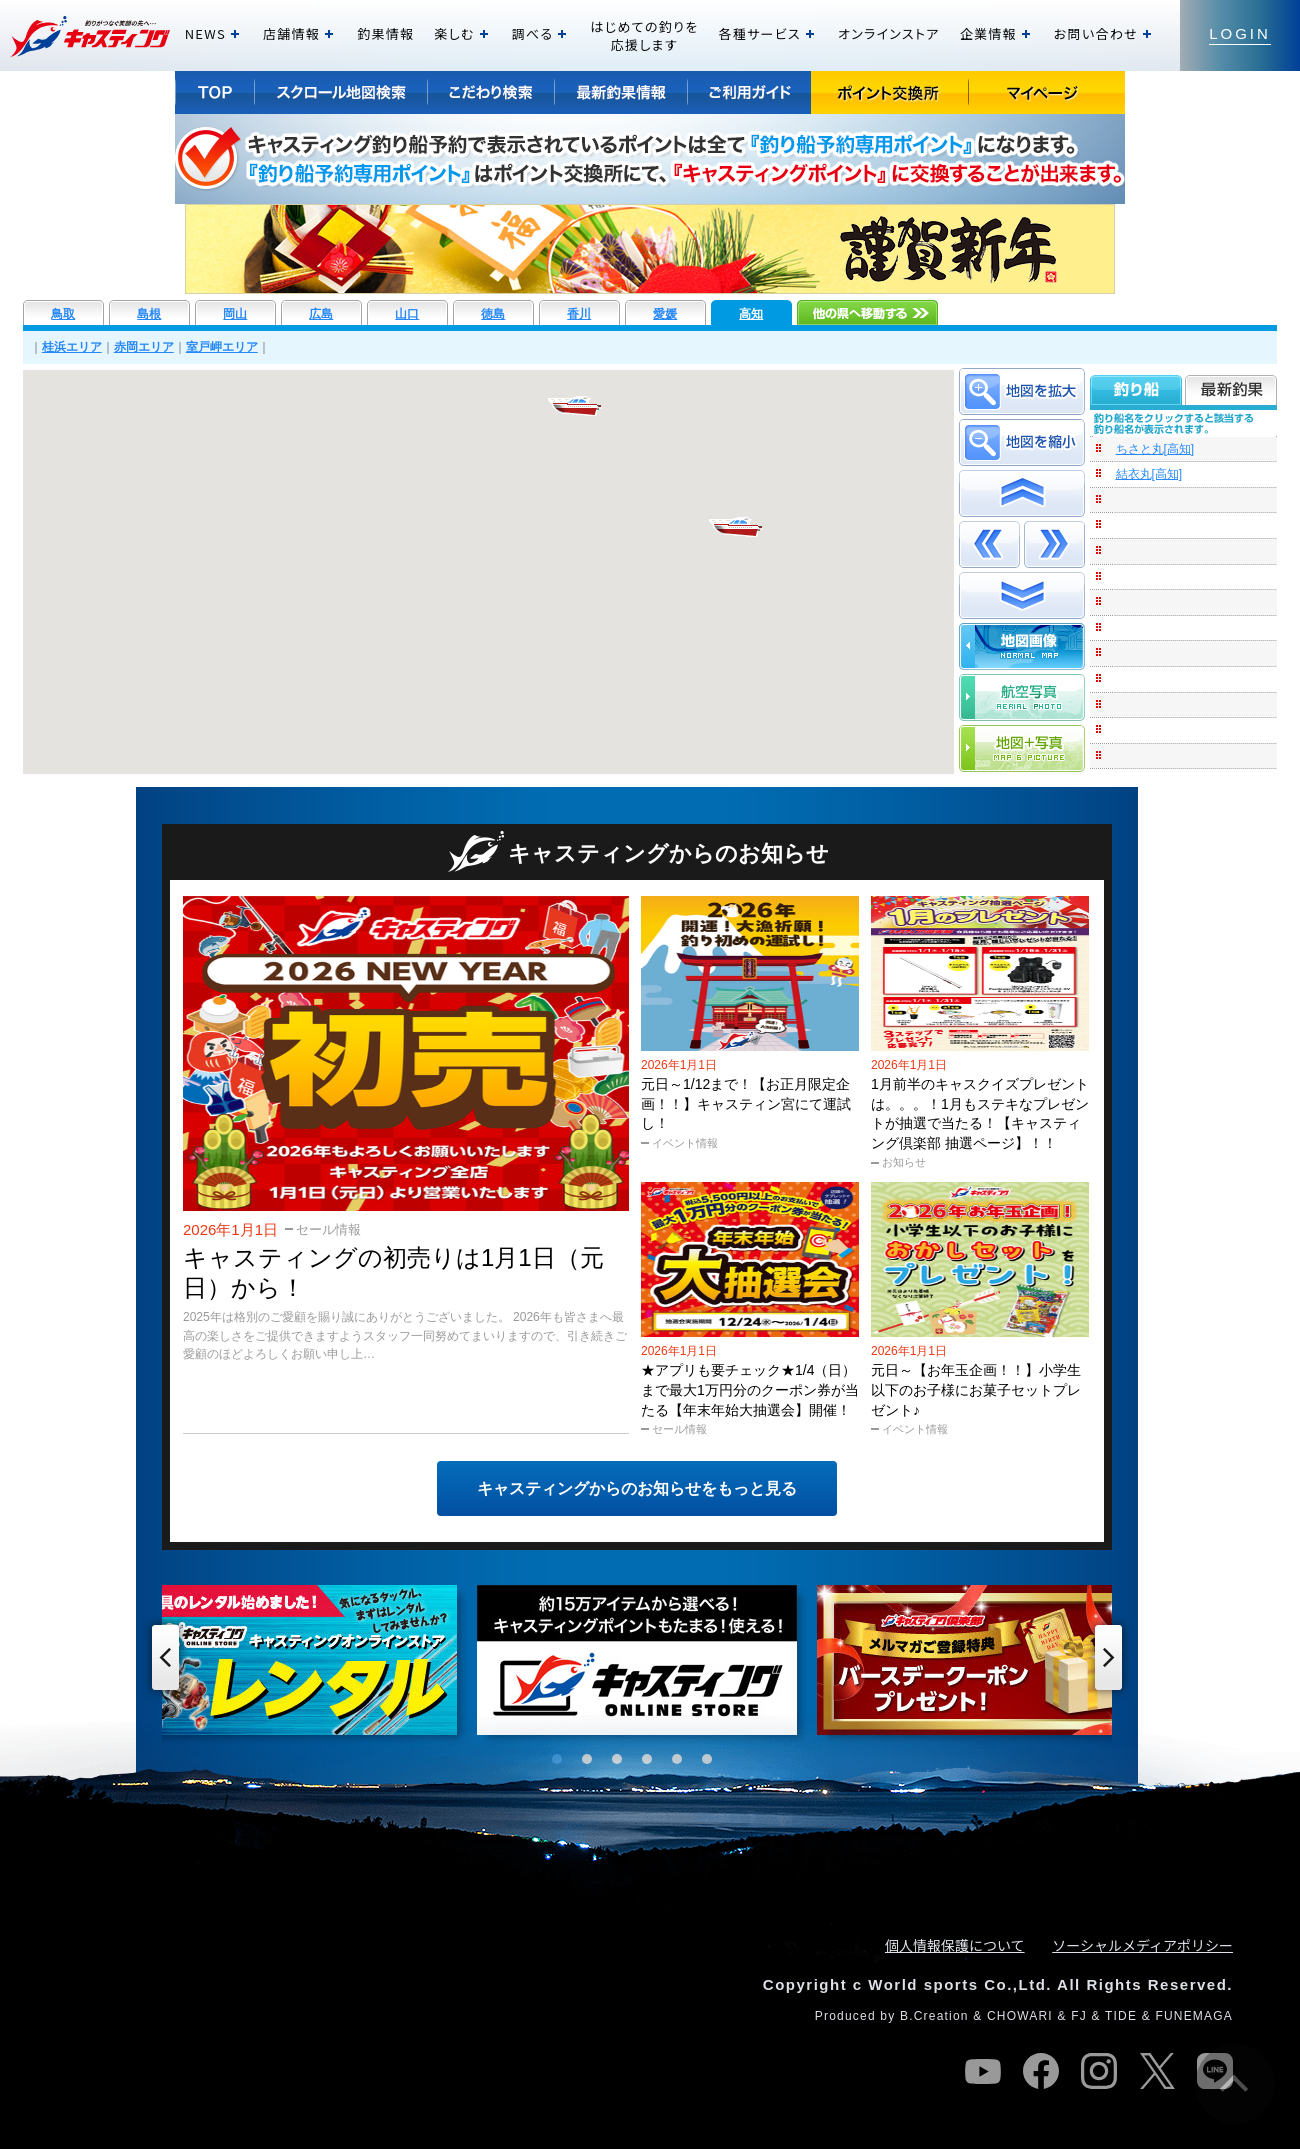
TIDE (1121, 2016)
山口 (407, 314)
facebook (1041, 2071)
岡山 (235, 314)
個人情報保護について (955, 1945)
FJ (1079, 2016)
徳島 (493, 314)
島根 (149, 314)
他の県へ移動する (867, 312)
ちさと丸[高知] (1155, 449)
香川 (579, 314)
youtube (983, 2071)
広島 (321, 314)
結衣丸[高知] (1149, 474)
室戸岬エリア (222, 347)
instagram (1099, 2071)
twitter (1157, 2071)
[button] (575, 406)
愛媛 (665, 314)
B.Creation (934, 2016)
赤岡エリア (144, 347)
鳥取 (63, 314)
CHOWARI (1020, 2016)
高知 (751, 314)
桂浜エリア (72, 347)
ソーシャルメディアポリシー (1142, 1945)
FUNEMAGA (1194, 2016)
